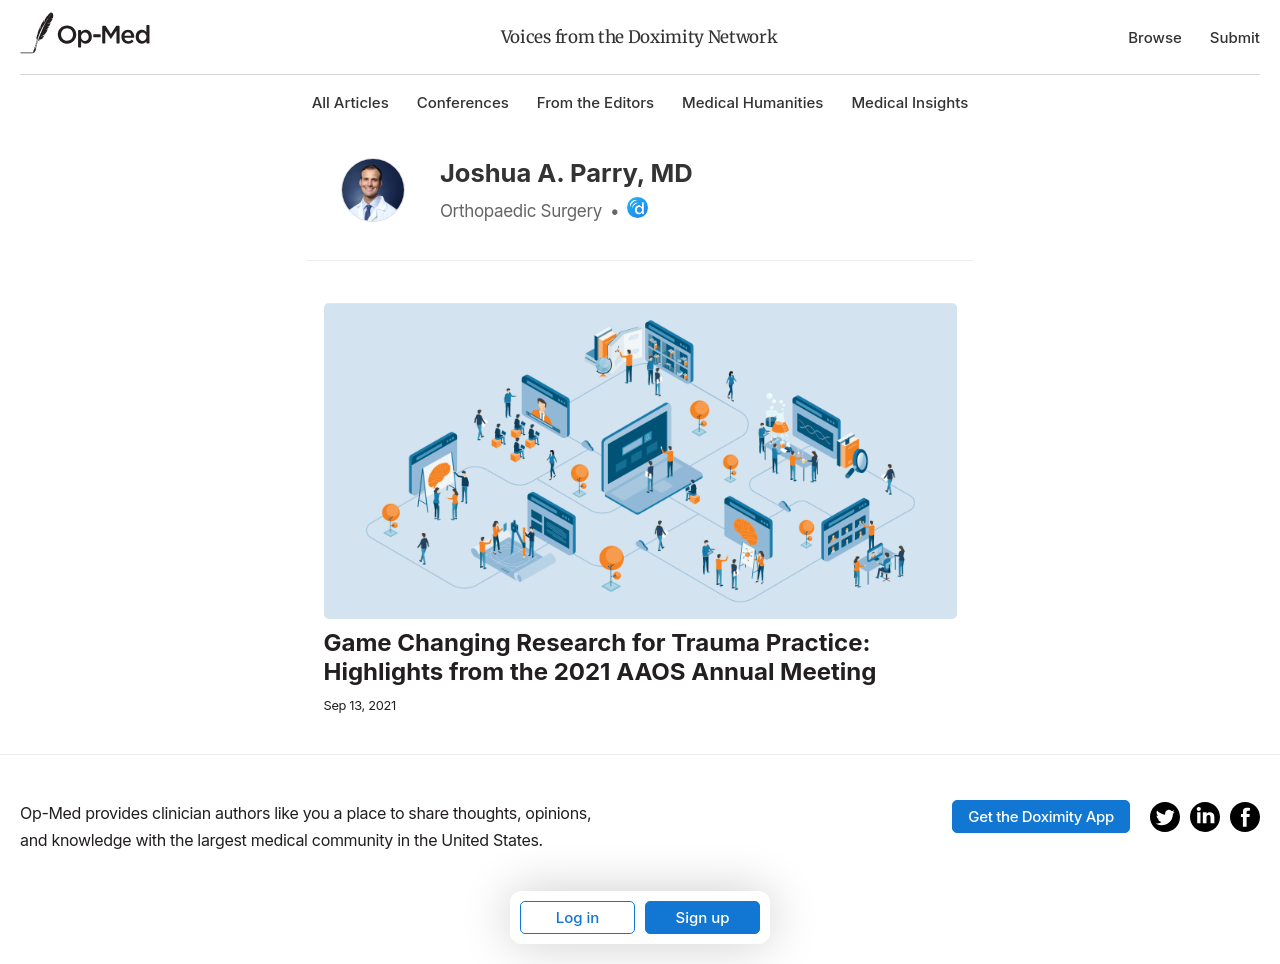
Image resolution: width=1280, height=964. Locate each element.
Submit (1235, 37)
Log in (578, 917)
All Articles (350, 102)
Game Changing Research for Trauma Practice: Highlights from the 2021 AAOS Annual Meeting (600, 657)
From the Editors (595, 102)
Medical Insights (909, 102)
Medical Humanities (752, 102)
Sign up (702, 917)
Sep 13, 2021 (360, 705)
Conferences (463, 102)
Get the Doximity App (1041, 816)
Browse (1155, 37)
